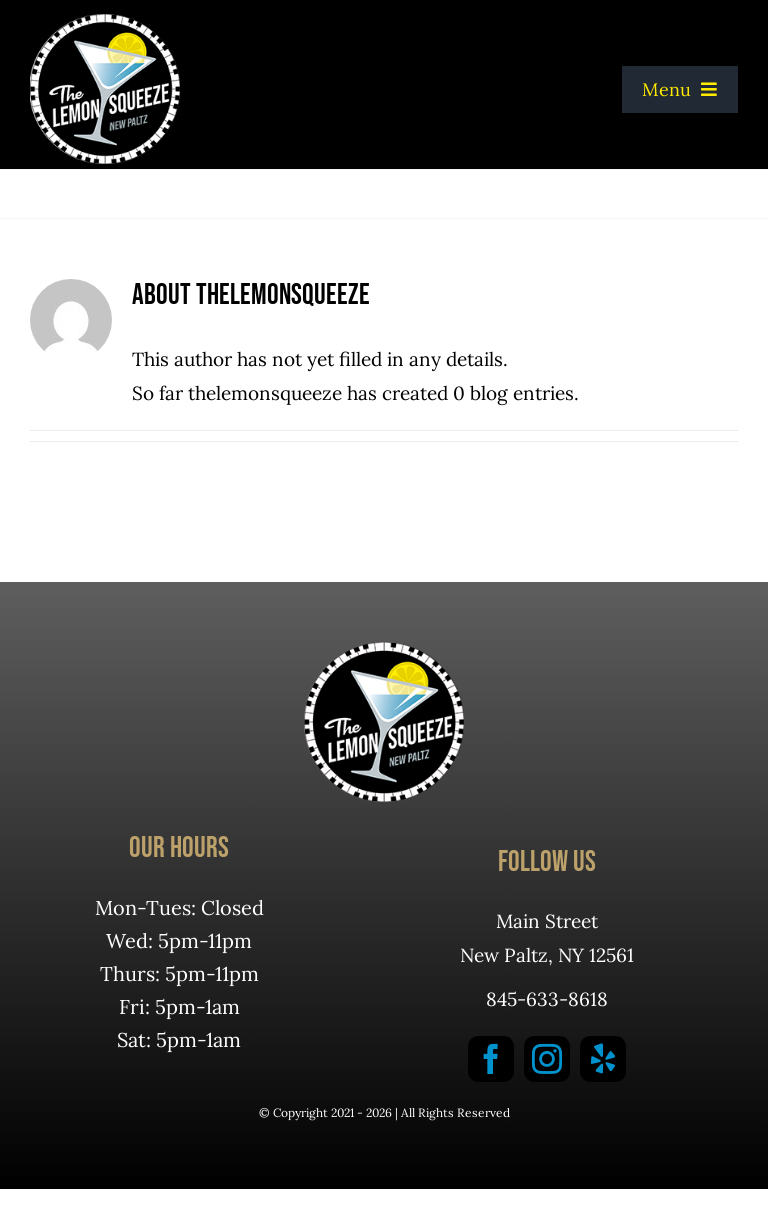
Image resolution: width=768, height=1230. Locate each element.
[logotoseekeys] (105, 23)
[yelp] (603, 1059)
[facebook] (491, 1059)
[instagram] (547, 1059)
